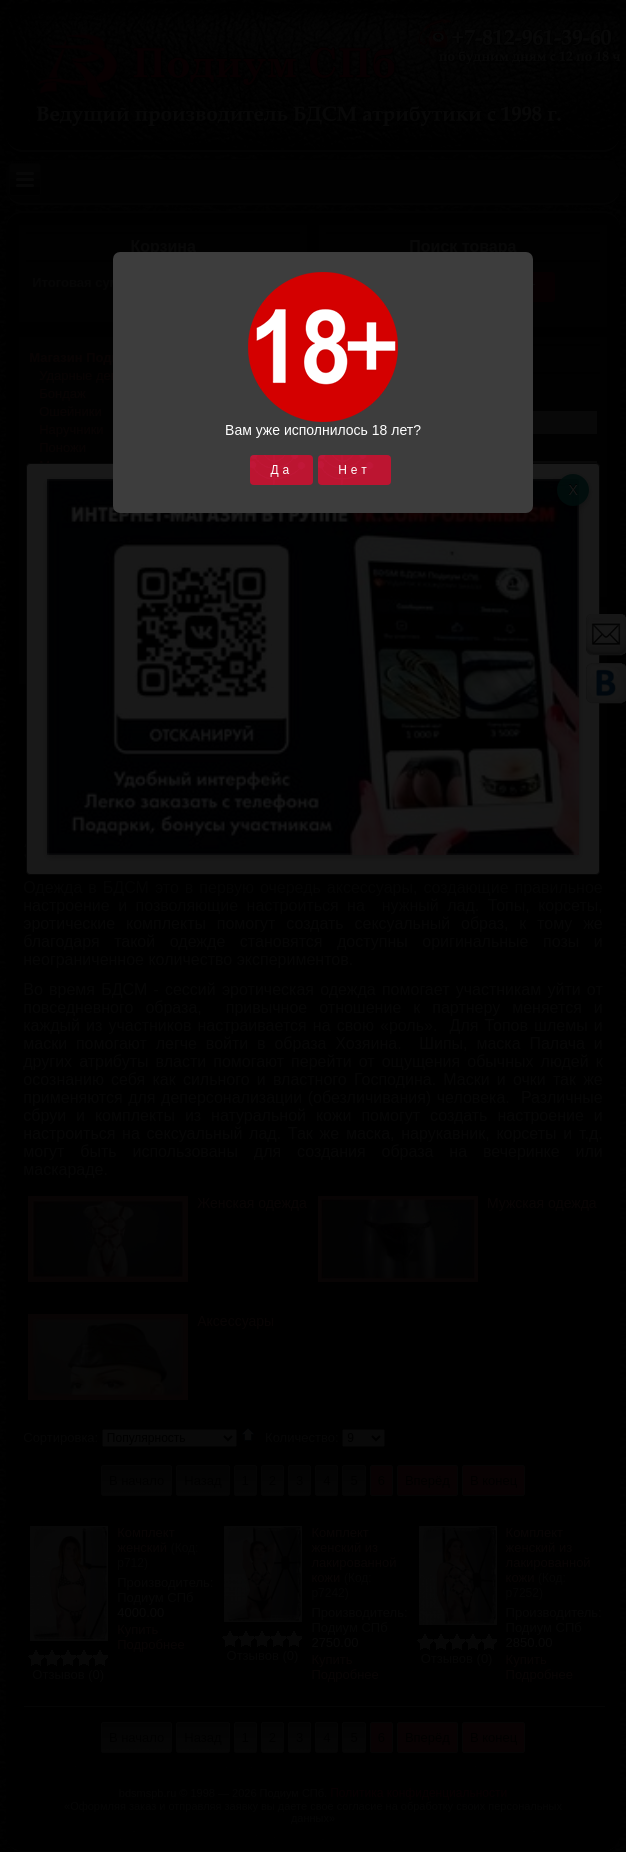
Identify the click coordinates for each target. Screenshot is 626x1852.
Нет (354, 470)
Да (281, 470)
